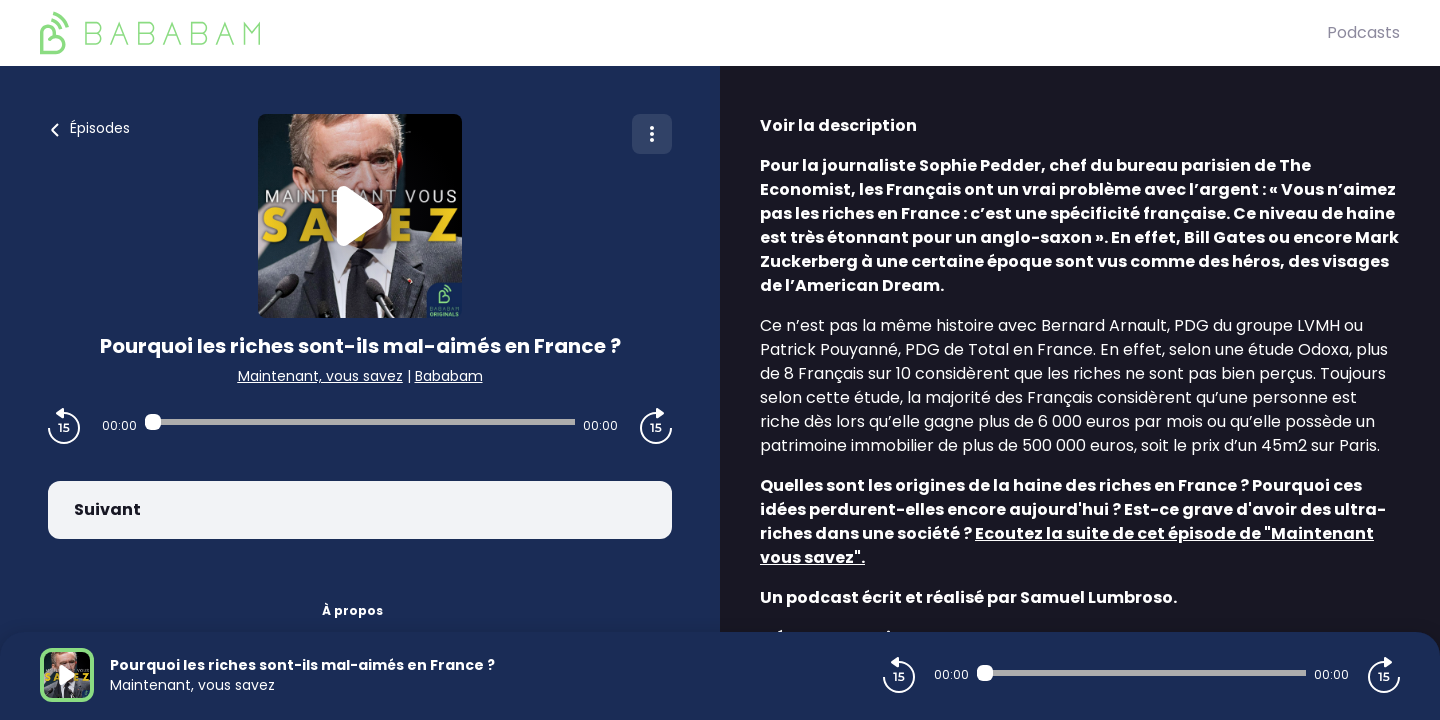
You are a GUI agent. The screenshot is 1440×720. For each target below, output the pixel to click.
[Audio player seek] (359, 422)
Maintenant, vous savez (320, 376)
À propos (352, 610)
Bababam (449, 376)
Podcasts (1363, 32)
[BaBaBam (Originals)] (683, 33)
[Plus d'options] (652, 134)
